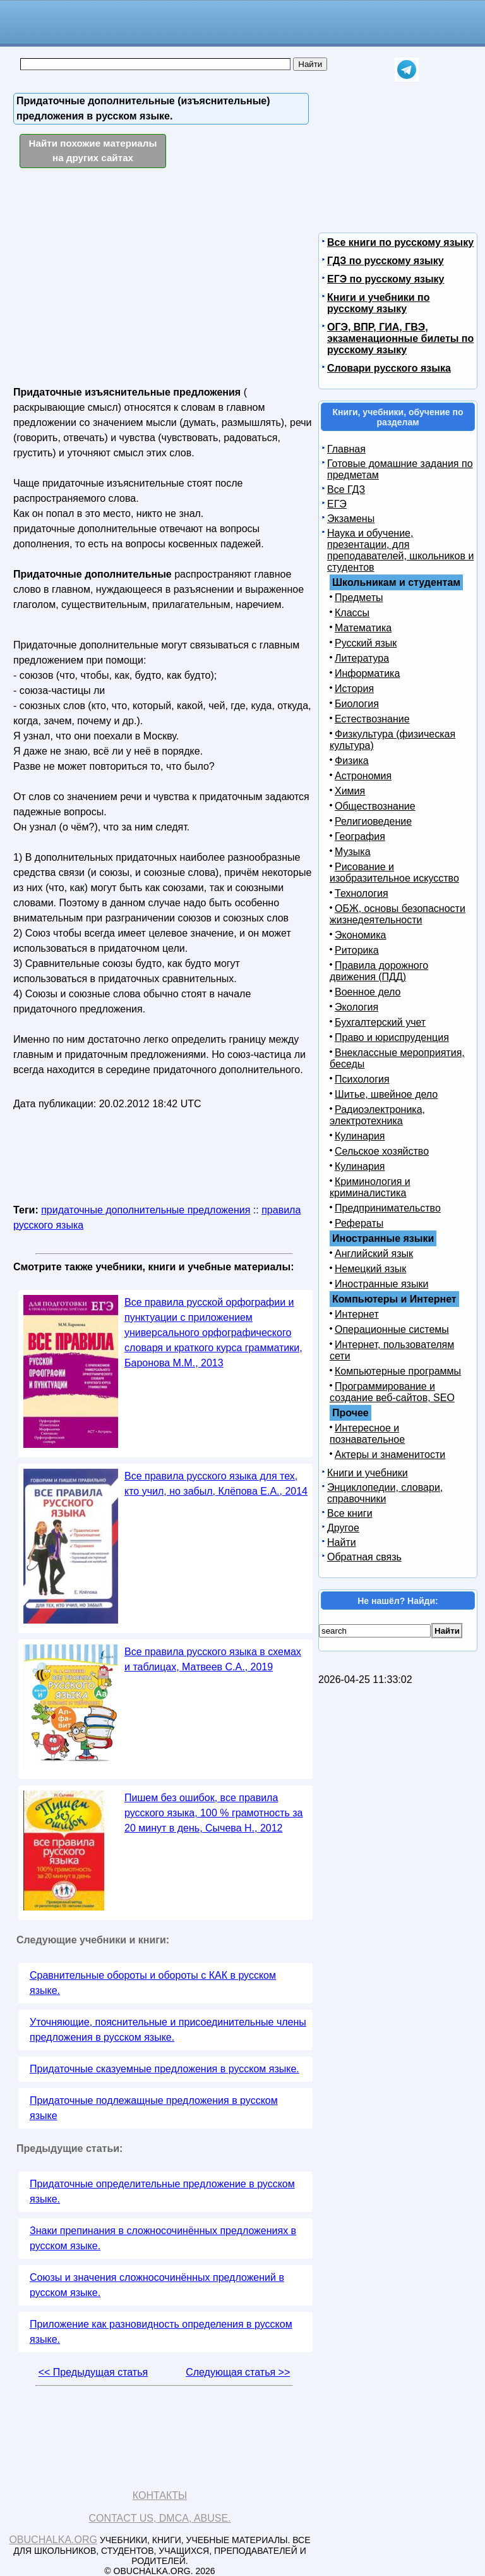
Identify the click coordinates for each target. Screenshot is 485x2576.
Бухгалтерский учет (380, 1022)
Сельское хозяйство (382, 1151)
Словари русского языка (389, 368)
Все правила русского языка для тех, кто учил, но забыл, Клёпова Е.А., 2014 (216, 1484)
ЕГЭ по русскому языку (386, 279)
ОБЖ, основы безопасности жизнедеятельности (397, 914)
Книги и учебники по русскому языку (378, 303)
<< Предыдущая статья (93, 2372)
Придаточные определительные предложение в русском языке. (162, 2191)
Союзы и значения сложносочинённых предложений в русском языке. (157, 2285)
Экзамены (350, 518)
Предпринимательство (388, 1208)
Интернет (357, 1314)
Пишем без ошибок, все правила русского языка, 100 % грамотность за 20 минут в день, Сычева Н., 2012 (213, 1812)
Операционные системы (392, 1329)
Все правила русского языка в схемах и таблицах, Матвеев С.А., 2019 (212, 1659)
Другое (343, 1527)
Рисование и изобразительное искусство (394, 872)
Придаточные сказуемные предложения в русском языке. (164, 2068)
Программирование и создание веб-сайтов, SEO (392, 1392)
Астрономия (363, 775)
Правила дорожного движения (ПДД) (379, 971)
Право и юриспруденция (392, 1037)
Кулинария (360, 1136)
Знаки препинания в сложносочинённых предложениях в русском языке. (163, 2238)
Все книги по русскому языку (400, 242)
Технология (361, 893)
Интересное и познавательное (367, 1434)
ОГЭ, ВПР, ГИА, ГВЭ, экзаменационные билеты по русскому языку (400, 338)
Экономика (360, 935)
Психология (362, 1079)
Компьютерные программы (398, 1371)
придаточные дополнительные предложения (145, 1210)
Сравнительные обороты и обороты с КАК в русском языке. (153, 1983)
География (360, 836)
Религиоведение (373, 821)
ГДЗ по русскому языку (385, 260)
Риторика (357, 950)
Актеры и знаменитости (390, 1454)
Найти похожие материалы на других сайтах (93, 150)
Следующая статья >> (238, 2372)
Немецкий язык (370, 1268)
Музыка (353, 851)
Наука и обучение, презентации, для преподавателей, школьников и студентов (400, 550)
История (354, 688)
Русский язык (366, 643)
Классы (352, 612)
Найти (341, 1542)
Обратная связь (364, 1557)
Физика (352, 760)
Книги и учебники (367, 1472)
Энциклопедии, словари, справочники (385, 1493)
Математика (363, 628)
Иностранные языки (381, 1284)
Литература (362, 658)
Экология (356, 1007)
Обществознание (375, 806)
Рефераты (359, 1223)
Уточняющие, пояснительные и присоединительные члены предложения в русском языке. (168, 2030)
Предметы (359, 597)
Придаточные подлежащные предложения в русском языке (154, 2108)
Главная (346, 449)
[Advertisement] (122, 278)
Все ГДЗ (346, 489)
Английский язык (374, 1253)
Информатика (367, 673)
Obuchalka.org (53, 2539)
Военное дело (368, 992)
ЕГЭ (337, 504)
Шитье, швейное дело (386, 1094)
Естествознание (372, 719)
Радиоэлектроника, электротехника (377, 1115)
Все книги (350, 1513)
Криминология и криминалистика (370, 1187)
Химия (350, 791)
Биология (357, 703)
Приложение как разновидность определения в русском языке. (161, 2332)
